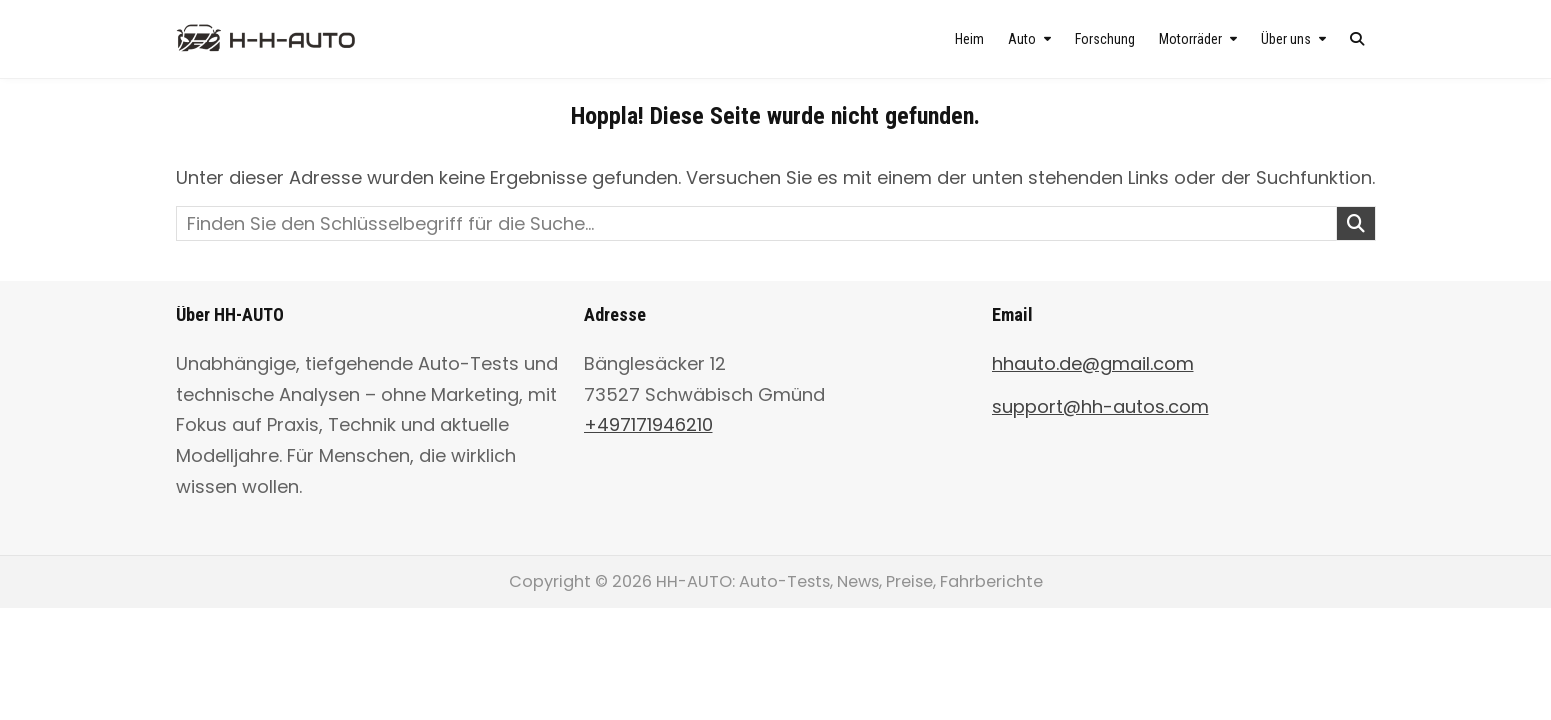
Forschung (1105, 39)
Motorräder (1190, 39)
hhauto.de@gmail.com (1093, 363)
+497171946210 (648, 424)
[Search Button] (1357, 39)
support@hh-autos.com (1100, 406)
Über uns (1286, 39)
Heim (969, 39)
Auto (1022, 39)
